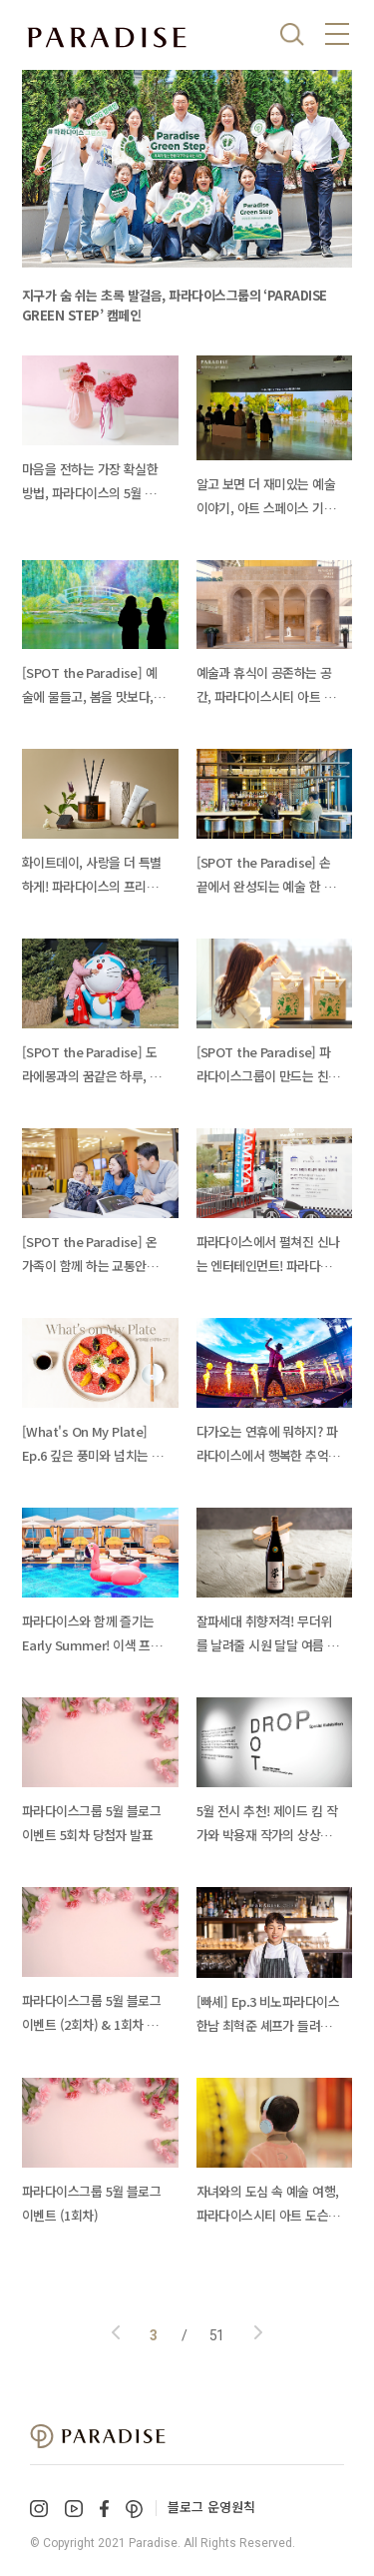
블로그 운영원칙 (211, 2506)
